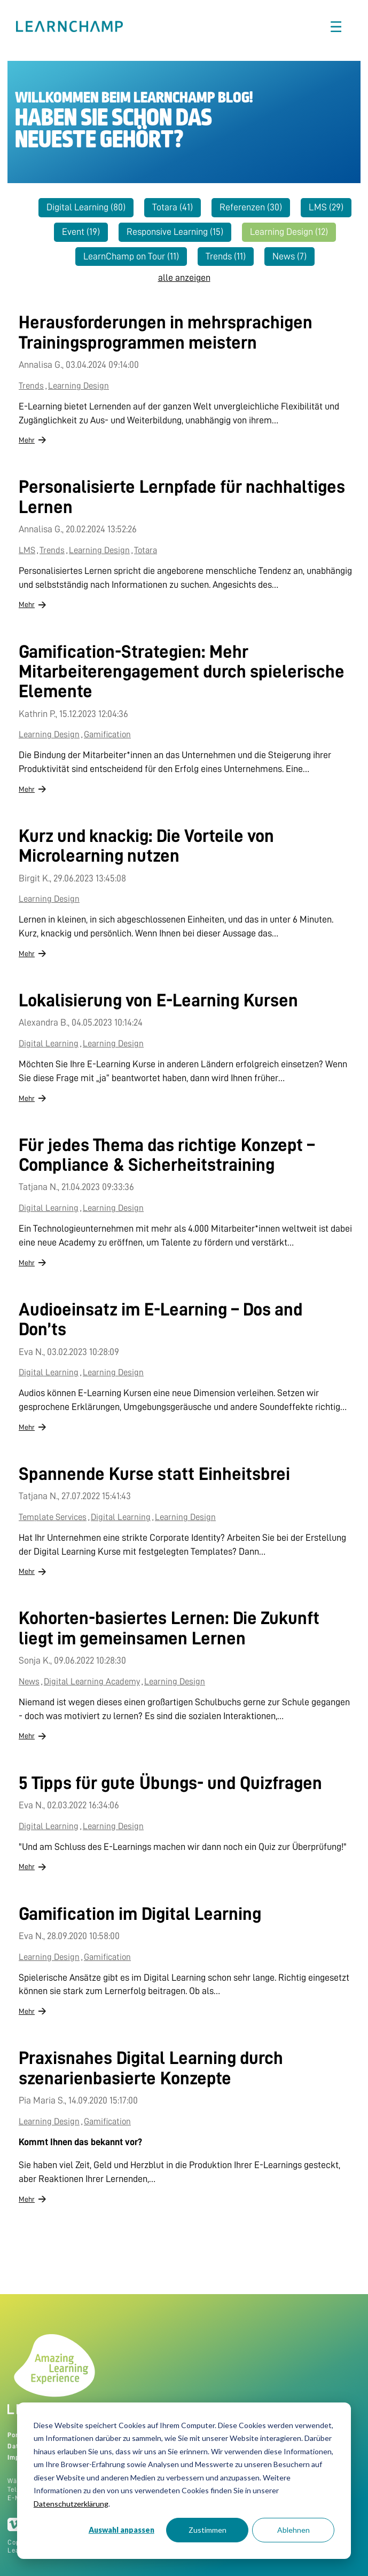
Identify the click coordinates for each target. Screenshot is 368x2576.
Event (81, 232)
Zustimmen (207, 2529)
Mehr (27, 440)
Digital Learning (86, 207)
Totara (172, 207)
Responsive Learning (175, 232)
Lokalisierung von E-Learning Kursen (158, 1000)
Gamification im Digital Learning (140, 1914)
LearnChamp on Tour (131, 256)
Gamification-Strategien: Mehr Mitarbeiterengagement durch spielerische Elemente (181, 672)
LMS (326, 207)
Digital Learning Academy (92, 1681)
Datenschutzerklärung (71, 2503)
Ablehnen (293, 2529)
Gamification (107, 734)
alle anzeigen (184, 277)
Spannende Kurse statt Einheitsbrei (154, 1474)
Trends (226, 256)
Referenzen (251, 207)
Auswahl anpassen (121, 2529)
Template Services (53, 1517)
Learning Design (289, 232)
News (289, 256)
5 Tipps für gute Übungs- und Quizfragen (170, 1783)
